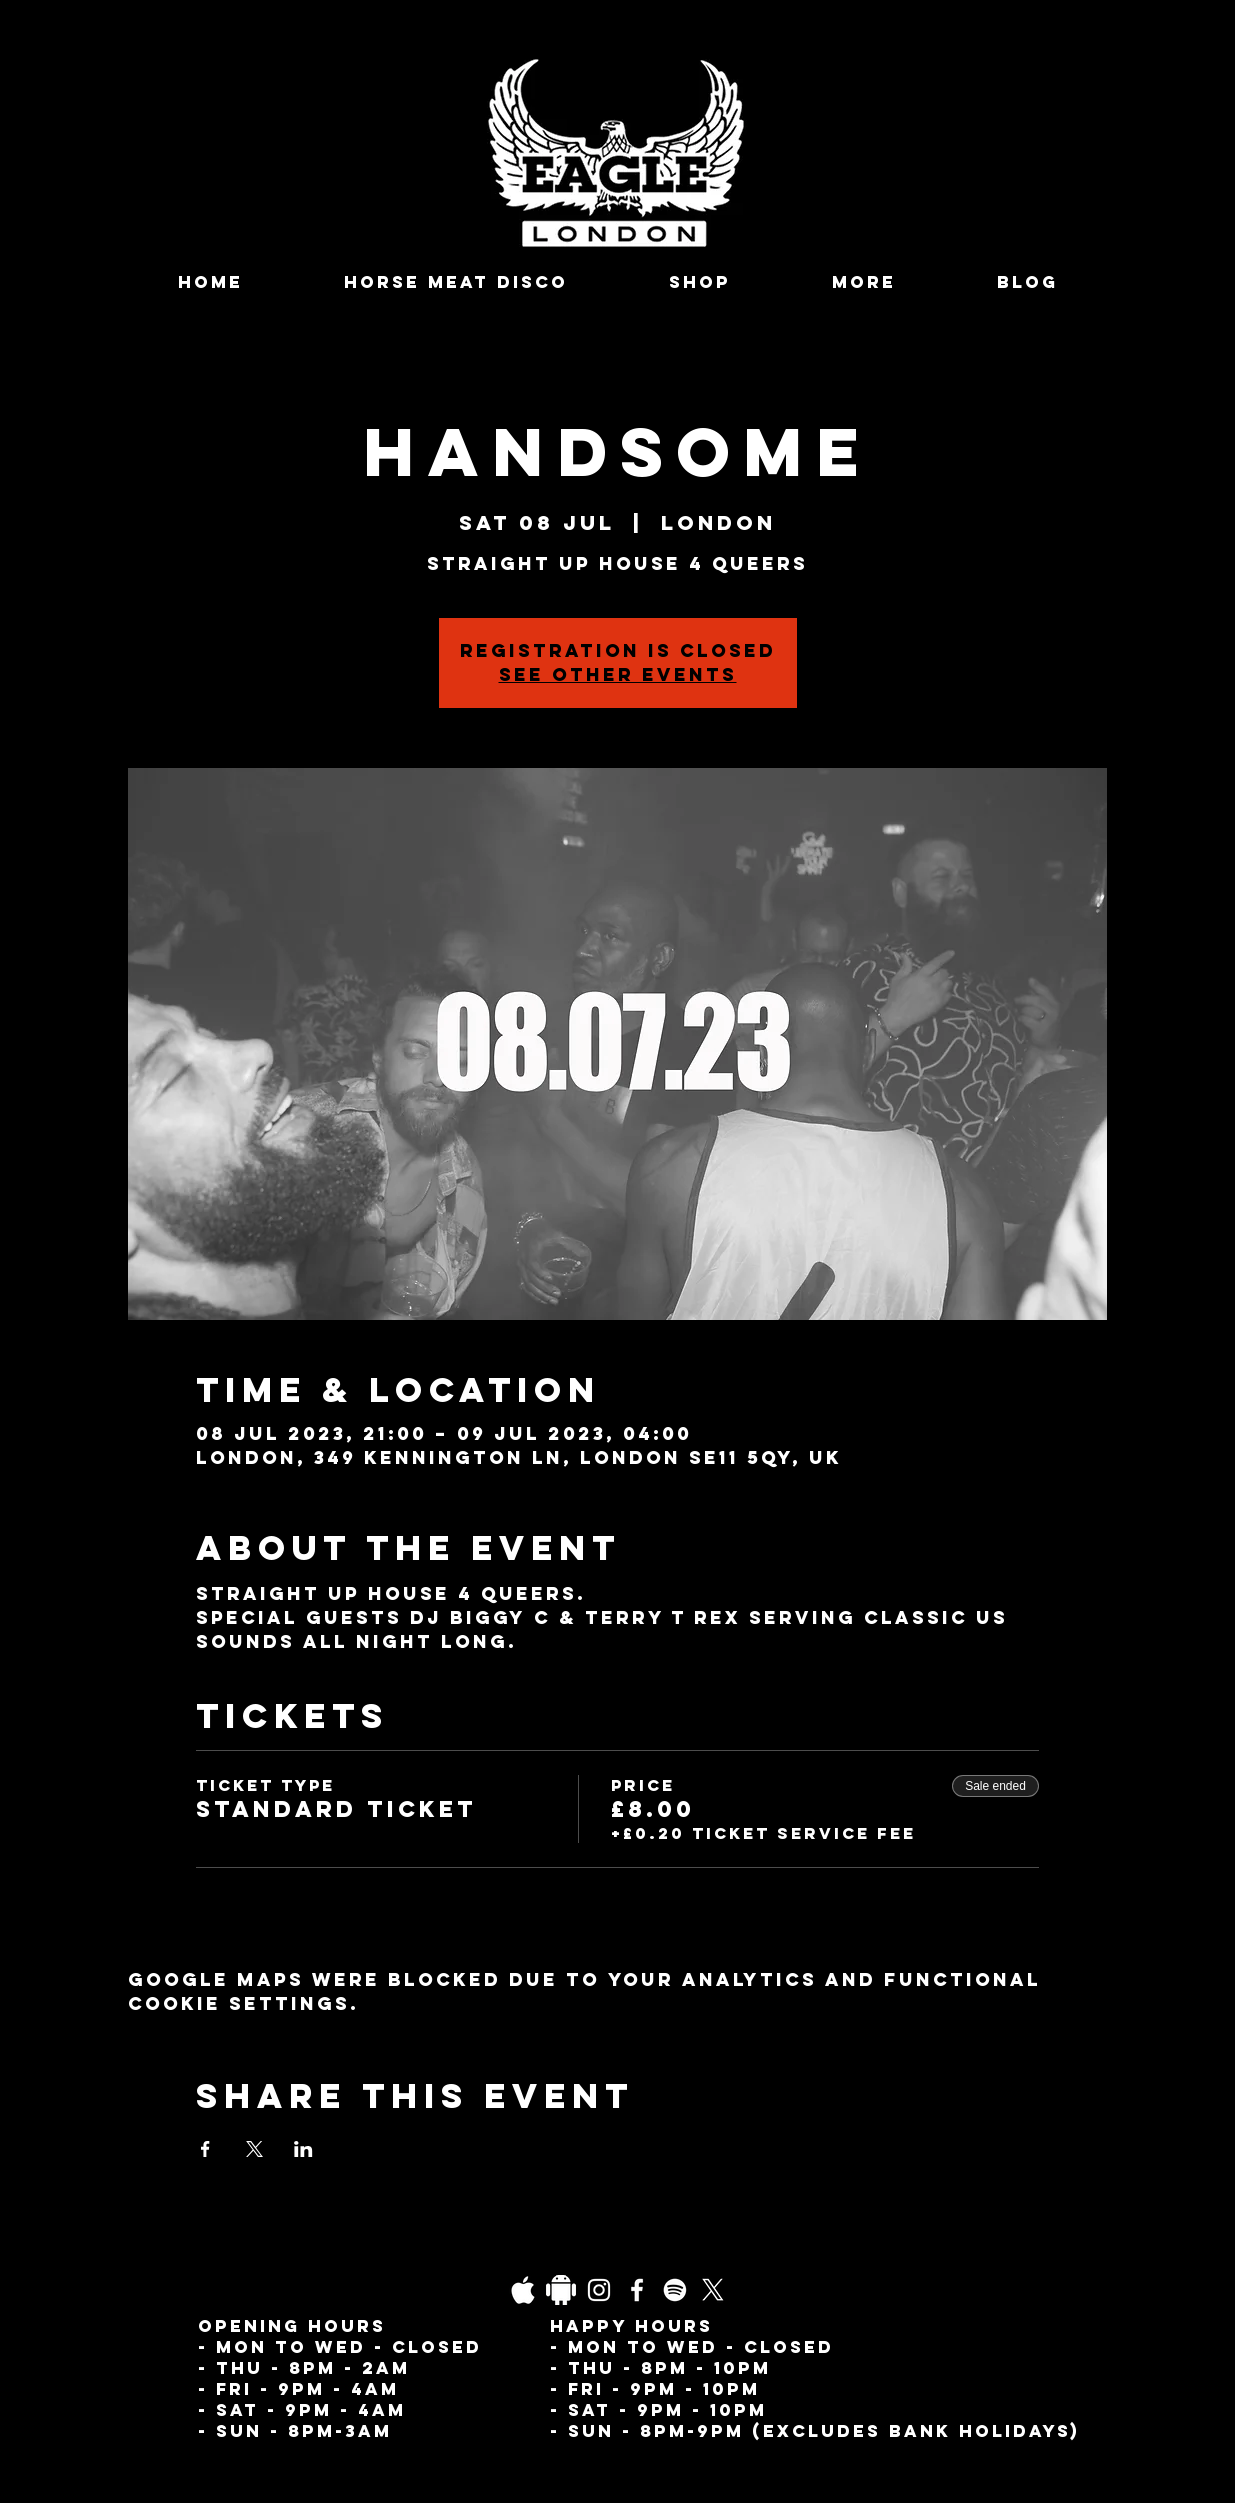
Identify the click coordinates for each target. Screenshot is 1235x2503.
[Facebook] (637, 2290)
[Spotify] (675, 2290)
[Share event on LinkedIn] (303, 2149)
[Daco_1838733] (561, 2290)
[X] (713, 2290)
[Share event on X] (254, 2149)
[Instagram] (599, 2290)
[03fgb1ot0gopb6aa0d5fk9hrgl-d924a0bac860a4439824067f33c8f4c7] (523, 2290)
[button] (864, 282)
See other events (618, 674)
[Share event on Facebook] (205, 2149)
